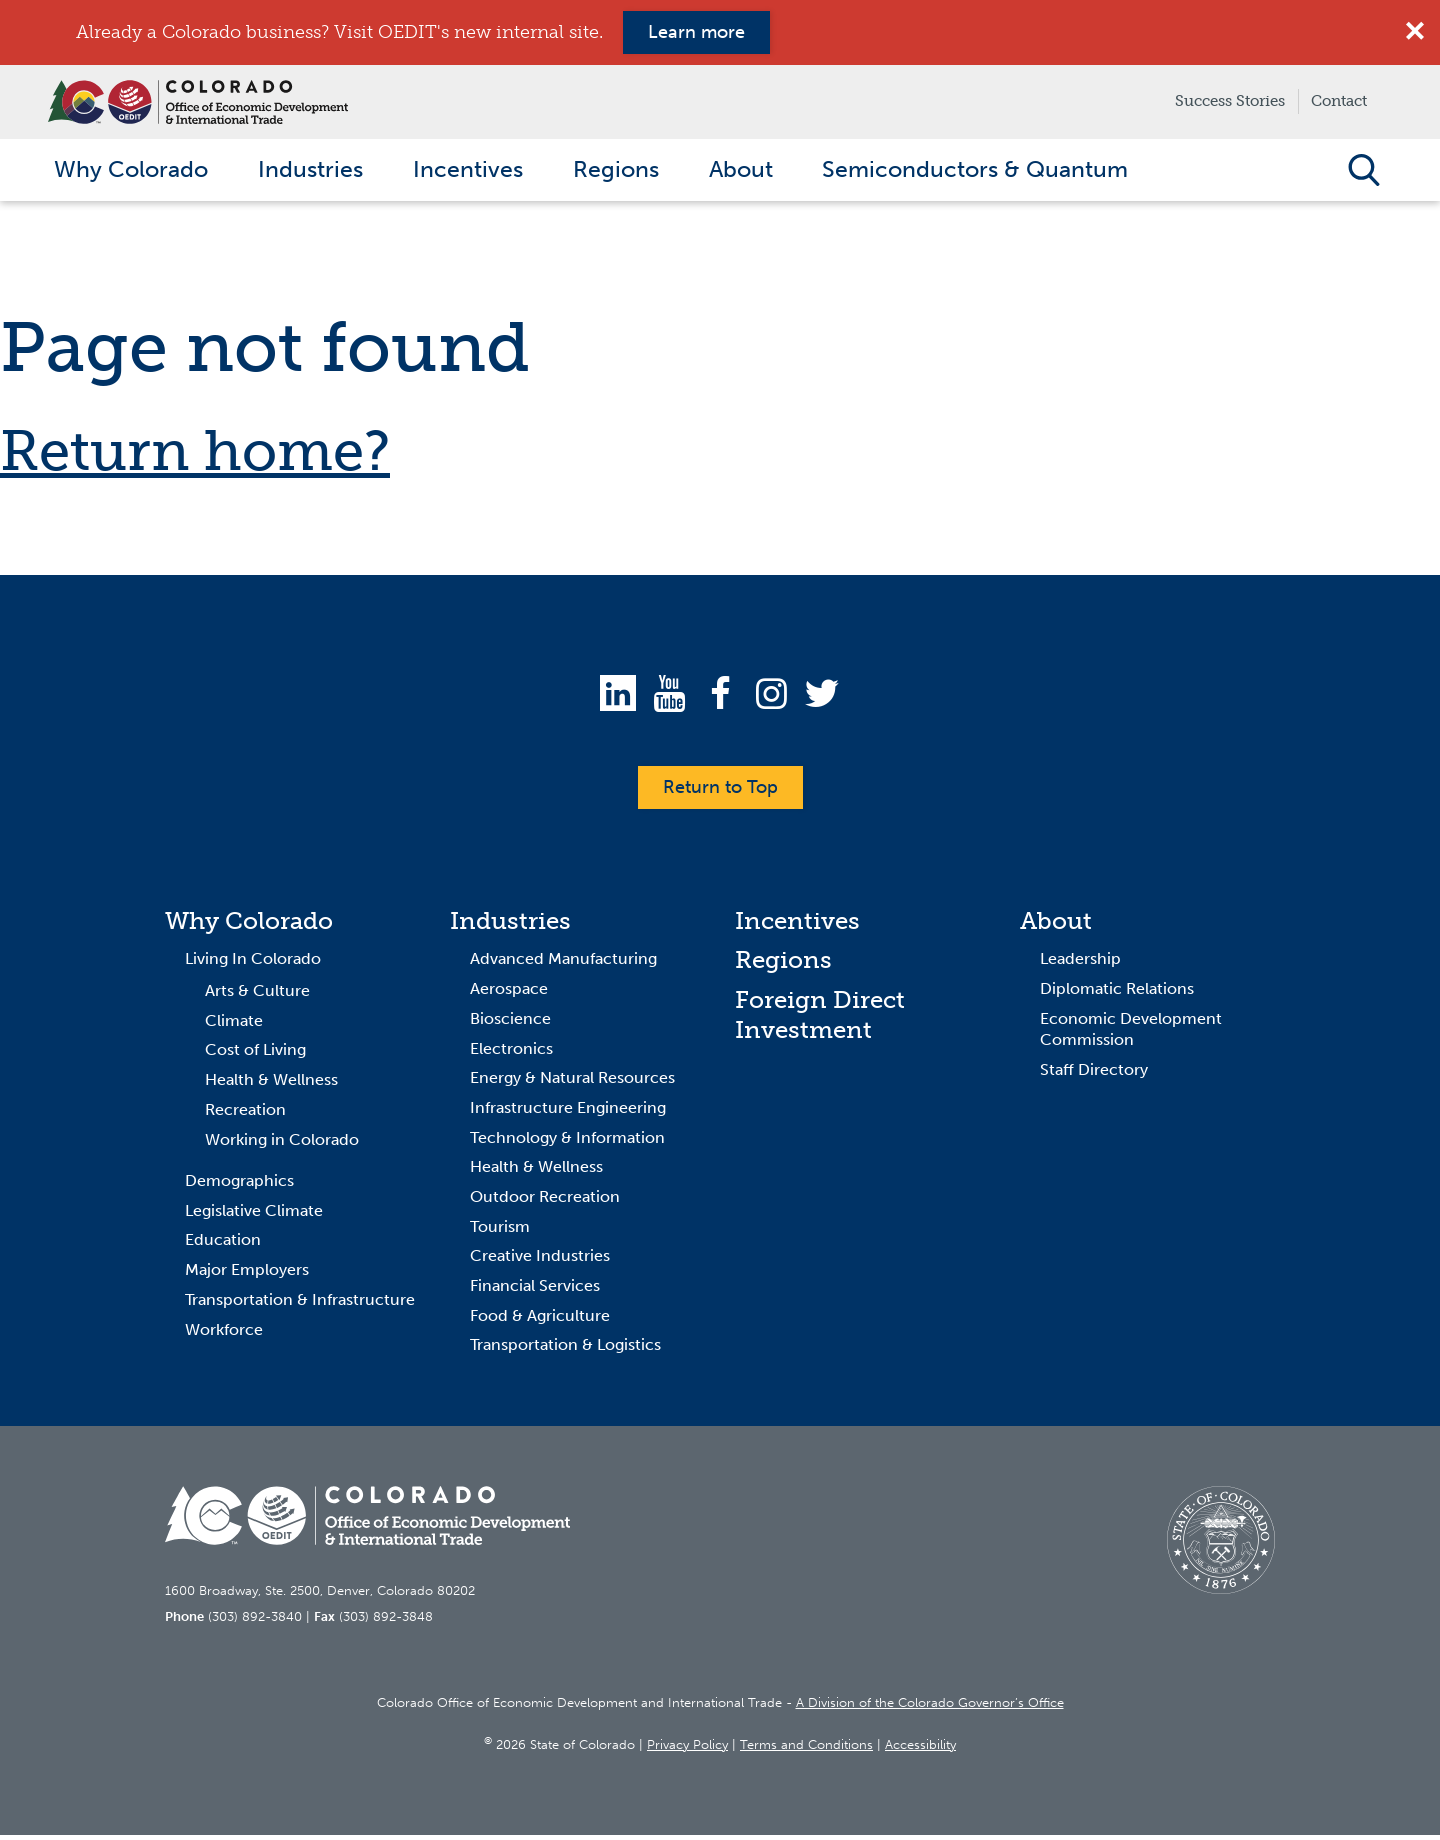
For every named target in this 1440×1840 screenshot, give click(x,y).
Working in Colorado (282, 1143)
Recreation (245, 1114)
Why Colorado (249, 924)
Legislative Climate (254, 1215)
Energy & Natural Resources (572, 1082)
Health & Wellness (271, 1084)
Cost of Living (255, 1054)
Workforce (224, 1333)
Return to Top (720, 791)
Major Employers (247, 1274)
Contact (1339, 101)
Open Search (1363, 172)
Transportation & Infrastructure (300, 1304)
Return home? (195, 456)
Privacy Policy (687, 1748)
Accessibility (920, 1748)
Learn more (696, 32)
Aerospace (509, 993)
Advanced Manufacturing (563, 963)
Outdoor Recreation (545, 1201)
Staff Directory (1094, 1074)
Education (223, 1244)
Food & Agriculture (540, 1319)
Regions (783, 964)
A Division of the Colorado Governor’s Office (930, 1707)
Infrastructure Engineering (568, 1112)
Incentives (797, 924)
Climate (234, 1025)
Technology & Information (567, 1141)
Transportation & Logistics (565, 1349)
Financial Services (535, 1290)
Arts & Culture (257, 995)
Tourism (500, 1230)
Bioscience (510, 1023)
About (1056, 924)
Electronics (511, 1052)
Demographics (239, 1185)
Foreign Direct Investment (820, 1019)
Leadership (1080, 963)
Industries (510, 924)
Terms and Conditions (806, 1748)
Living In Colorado (253, 963)
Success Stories (1230, 101)
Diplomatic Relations (1117, 993)
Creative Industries (540, 1260)
